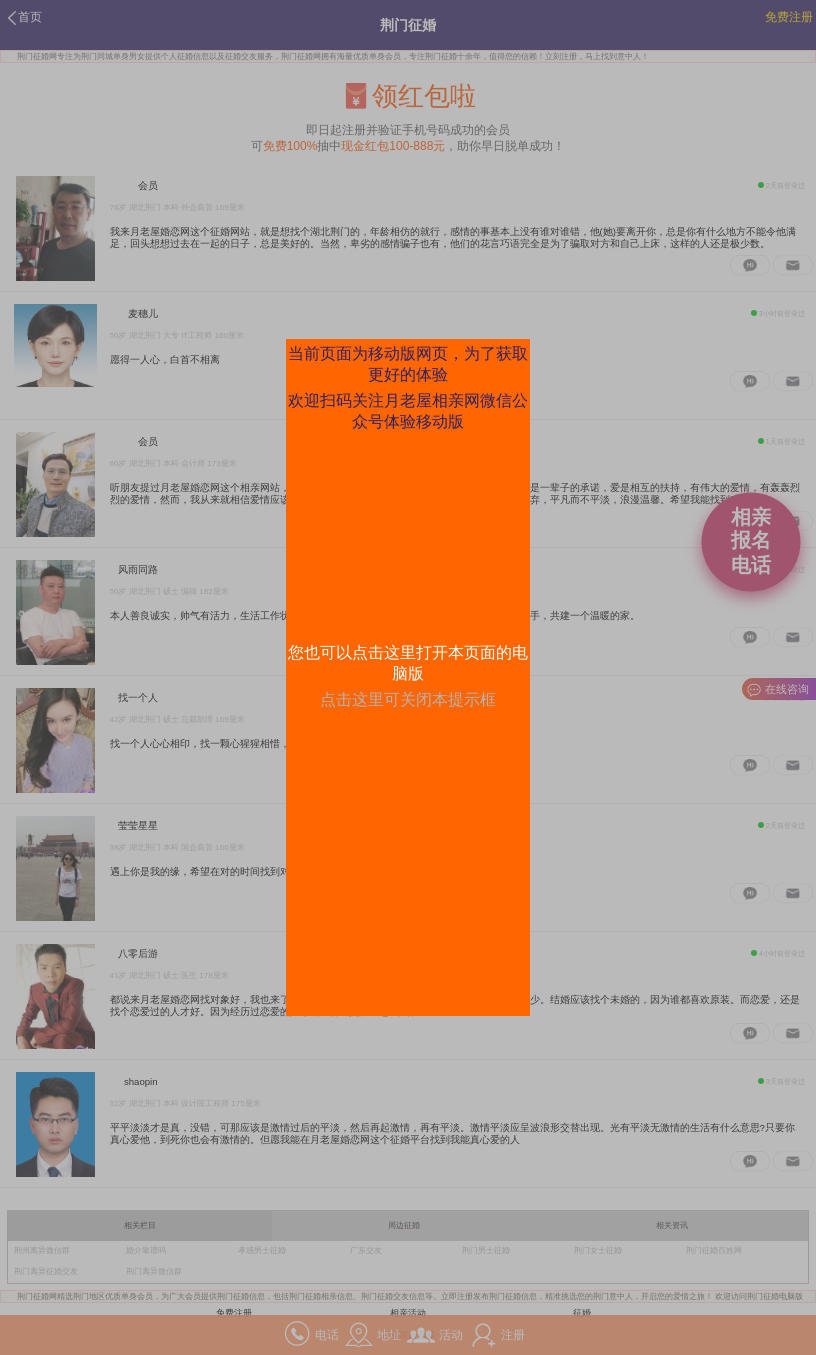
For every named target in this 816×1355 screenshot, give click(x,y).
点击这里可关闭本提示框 (408, 699)
